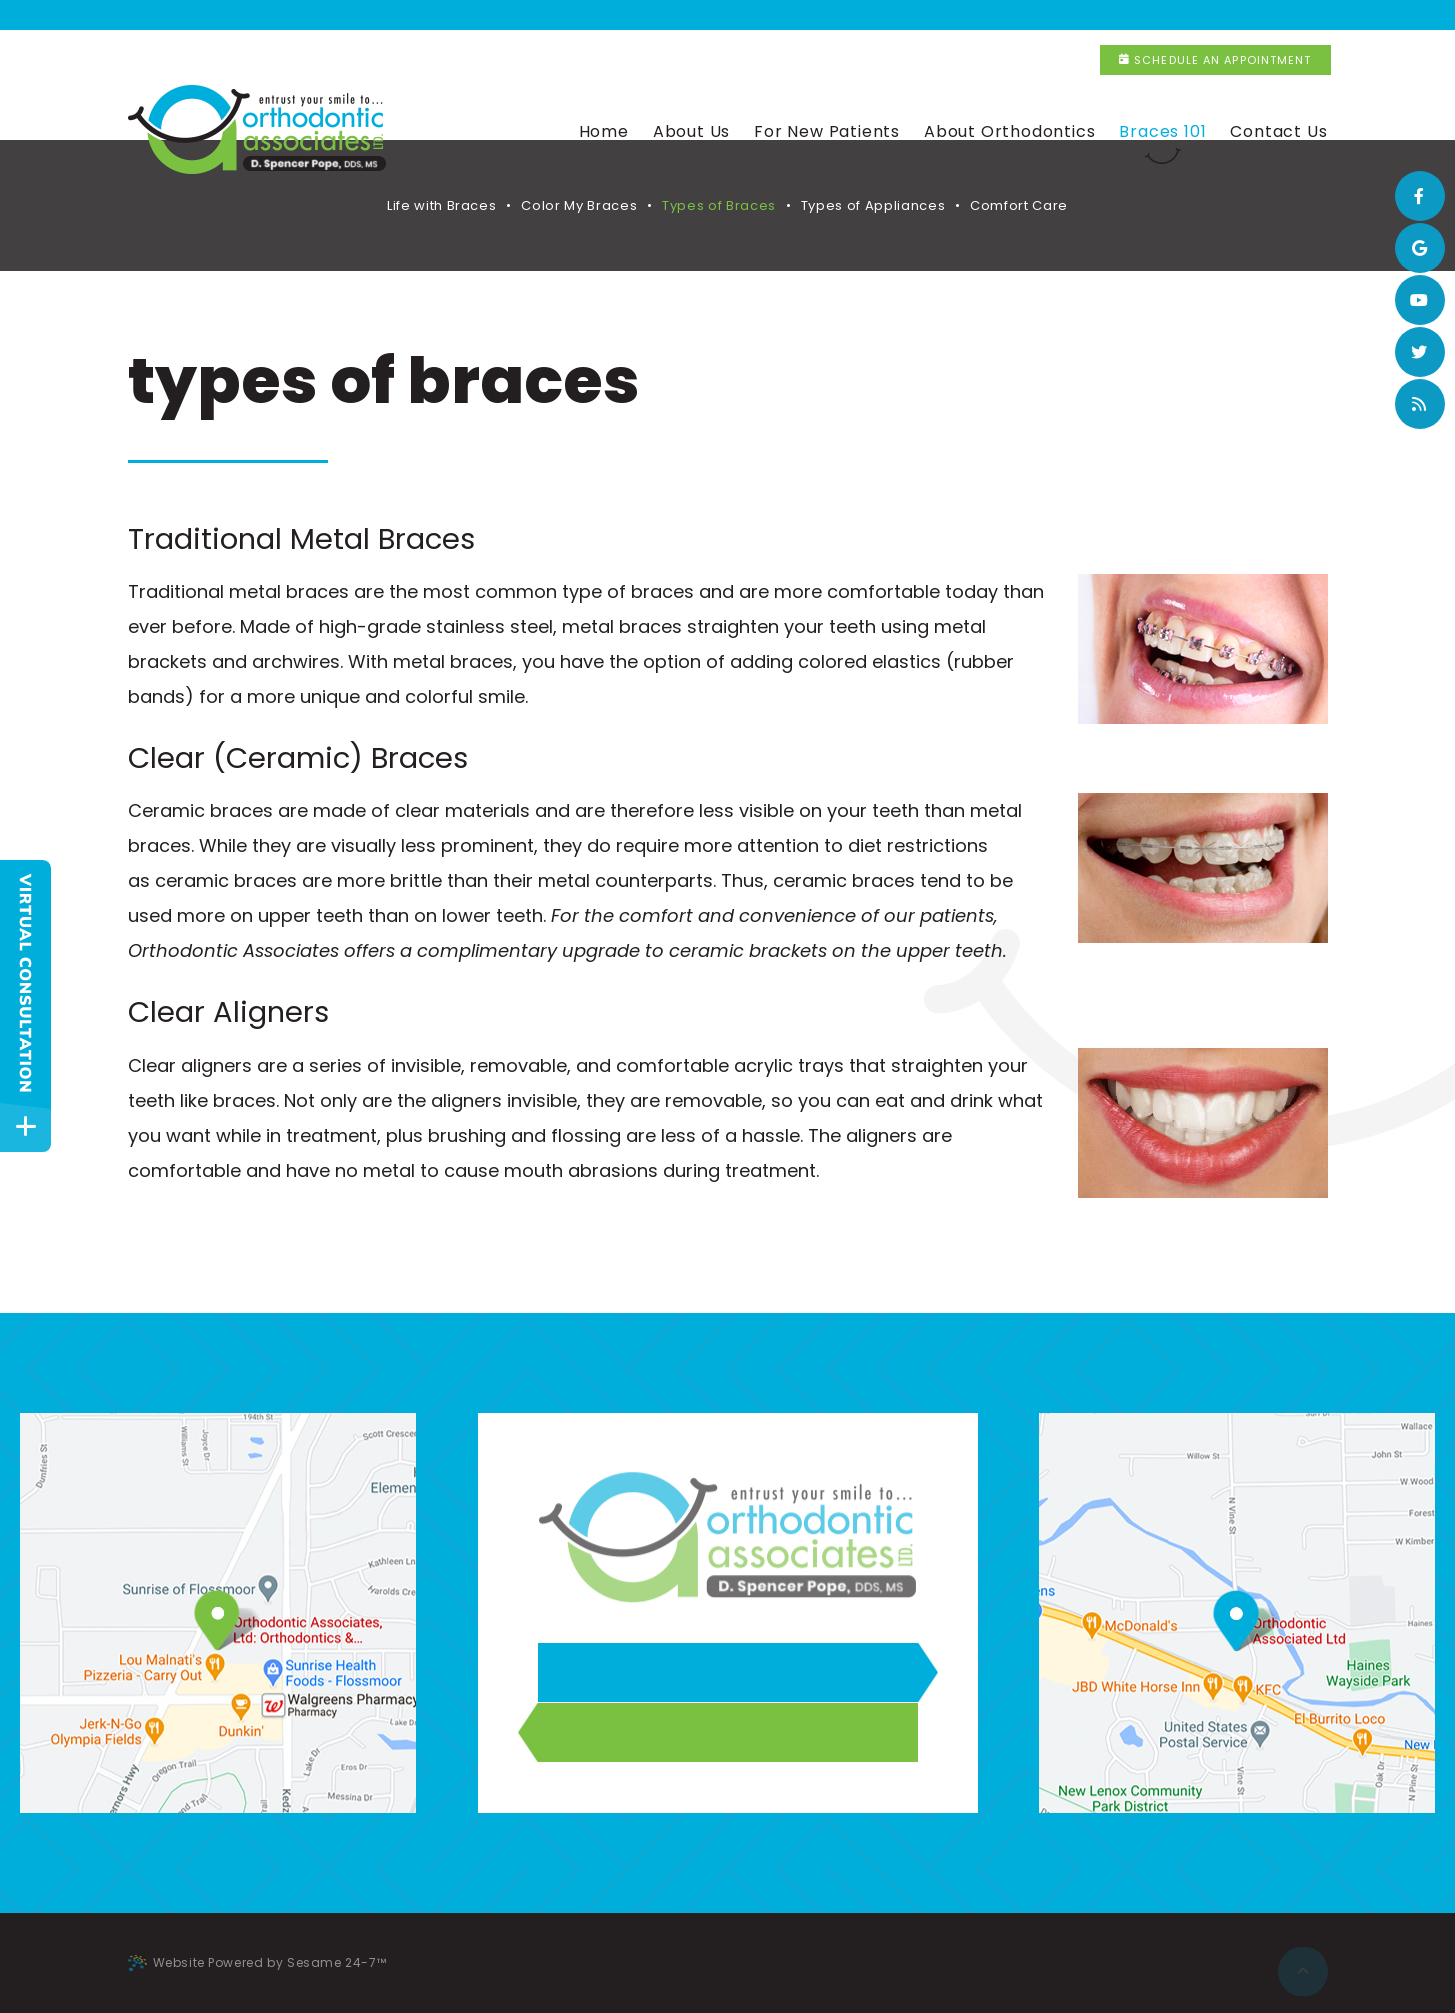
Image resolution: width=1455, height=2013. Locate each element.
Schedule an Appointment (1215, 15)
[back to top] (1303, 1963)
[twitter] (1420, 352)
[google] (1420, 248)
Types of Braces (719, 205)
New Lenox (877, 15)
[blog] (1420, 404)
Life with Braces (441, 205)
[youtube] (1420, 300)
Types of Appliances (873, 205)
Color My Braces (579, 205)
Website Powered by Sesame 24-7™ (257, 1962)
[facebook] (1420, 196)
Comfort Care (1019, 205)
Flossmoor (606, 15)
